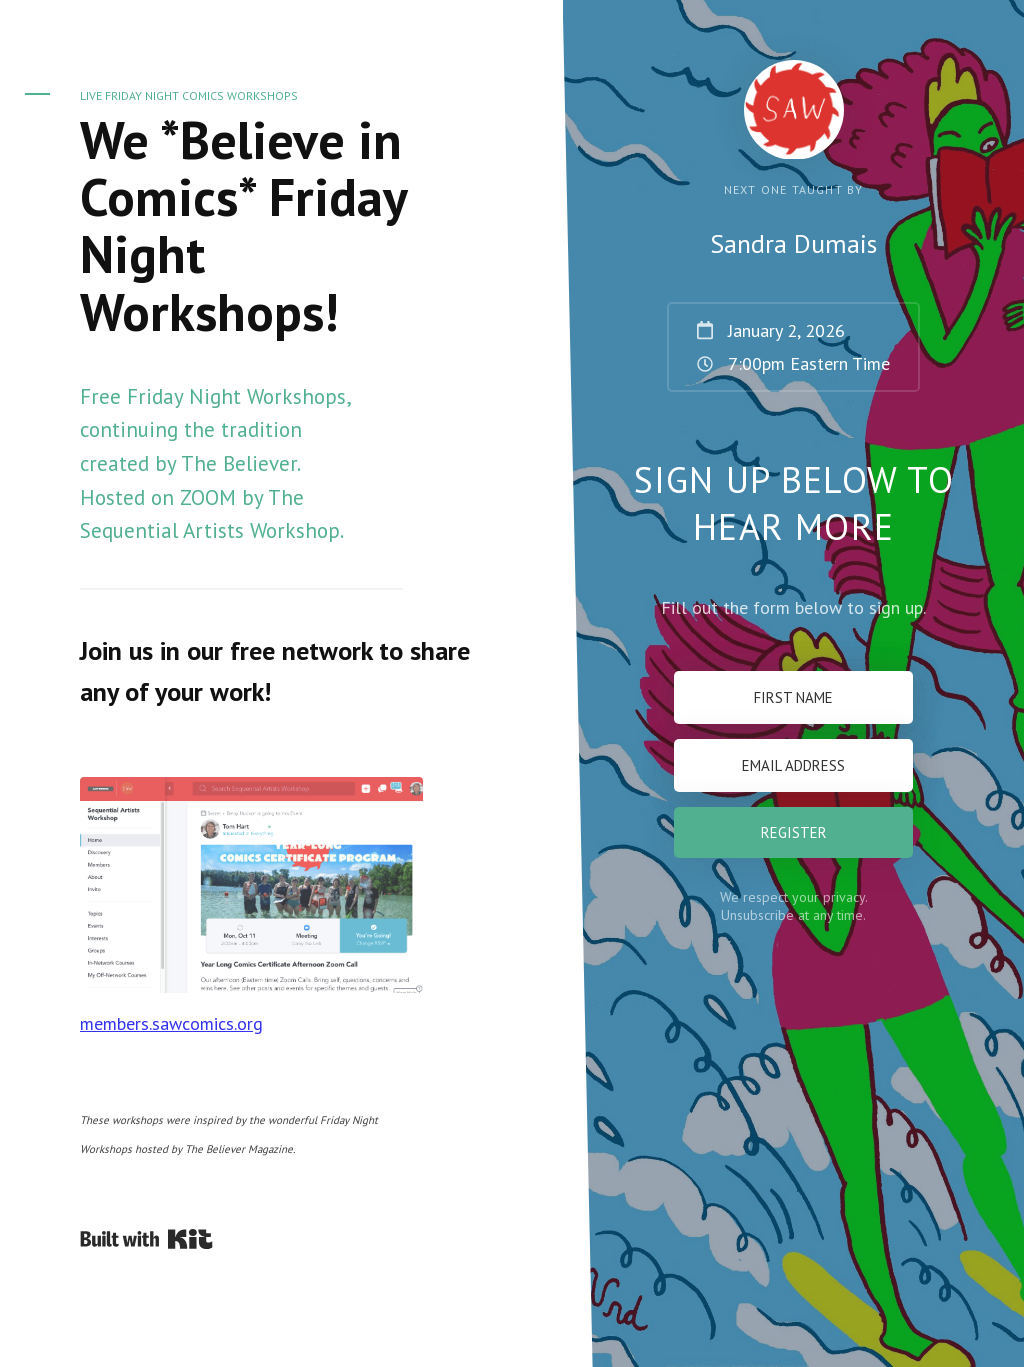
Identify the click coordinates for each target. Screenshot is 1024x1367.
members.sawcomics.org (171, 1023)
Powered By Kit (146, 1239)
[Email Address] (793, 765)
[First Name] (793, 697)
